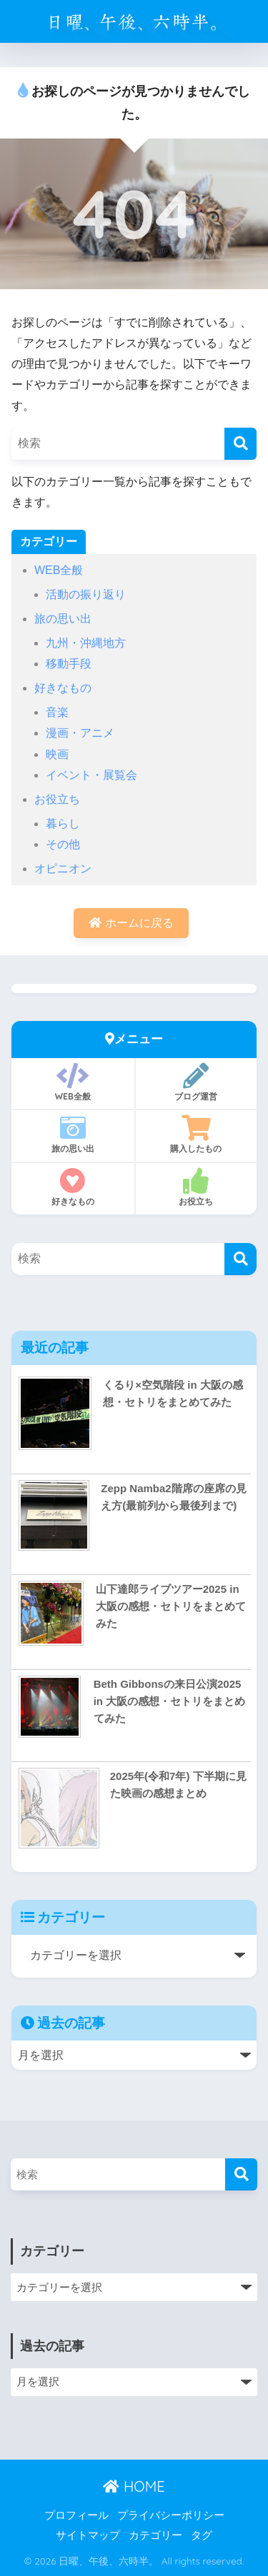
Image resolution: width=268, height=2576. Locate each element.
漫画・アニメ (80, 733)
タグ (201, 2535)
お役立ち (57, 799)
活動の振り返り (86, 594)
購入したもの (196, 1134)
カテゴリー (155, 2535)
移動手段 (68, 664)
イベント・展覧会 (91, 775)
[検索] (240, 444)
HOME (133, 2486)
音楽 (57, 712)
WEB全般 (58, 570)
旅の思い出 (62, 619)
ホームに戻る (131, 923)
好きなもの (62, 688)
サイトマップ (88, 2535)
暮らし (63, 823)
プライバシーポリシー (170, 2515)
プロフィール (76, 2515)
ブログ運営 (196, 1082)
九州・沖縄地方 (86, 643)
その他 (63, 844)
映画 (57, 754)
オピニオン (62, 868)
